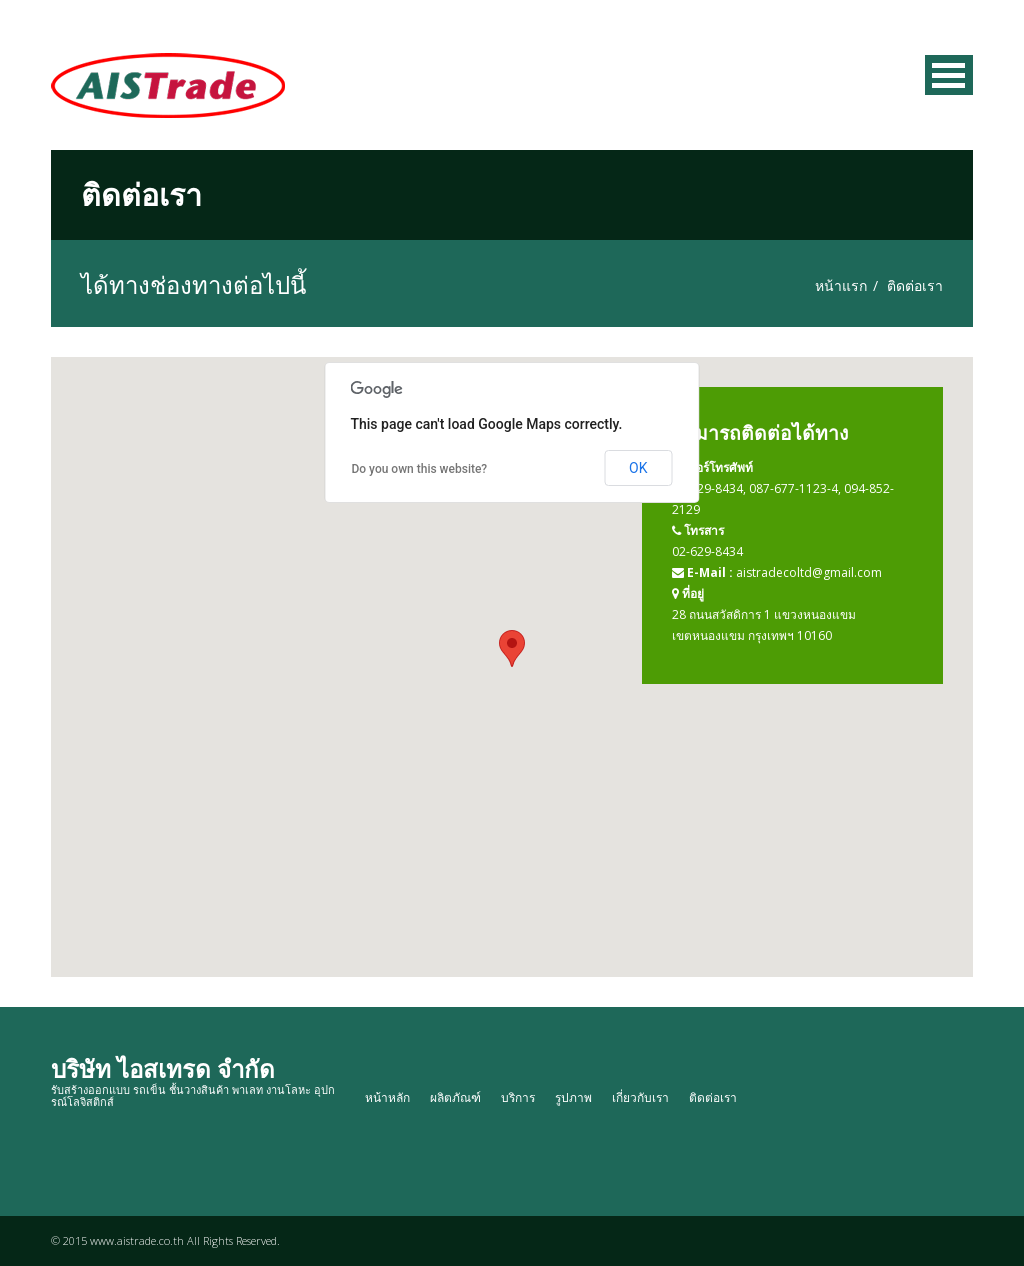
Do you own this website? (419, 469)
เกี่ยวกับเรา (640, 1097)
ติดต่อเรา (713, 1097)
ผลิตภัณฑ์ (455, 1097)
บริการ (518, 1097)
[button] (512, 648)
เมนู (949, 75)
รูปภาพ (573, 1097)
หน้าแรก (841, 285)
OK (638, 468)
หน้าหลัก (387, 1097)
